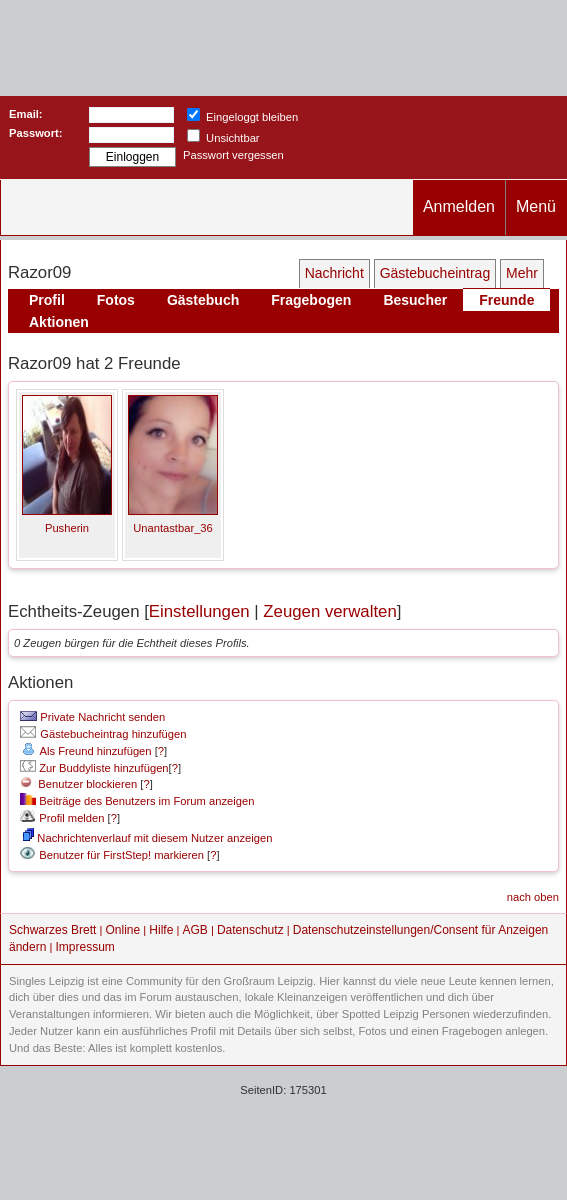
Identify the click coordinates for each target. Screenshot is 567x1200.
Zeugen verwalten (329, 611)
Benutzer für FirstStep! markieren (121, 855)
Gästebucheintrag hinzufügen (103, 734)
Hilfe (161, 930)
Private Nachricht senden (92, 717)
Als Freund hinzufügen (85, 751)
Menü (536, 206)
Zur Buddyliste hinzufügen (94, 768)
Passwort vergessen (233, 155)
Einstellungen (199, 611)
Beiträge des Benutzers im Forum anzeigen (137, 801)
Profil (47, 300)
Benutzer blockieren (78, 784)
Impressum (85, 947)
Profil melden (62, 818)
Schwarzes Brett (52, 930)
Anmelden (459, 206)
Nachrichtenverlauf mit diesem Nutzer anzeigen (147, 838)
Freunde (506, 300)
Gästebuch (203, 300)
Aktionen (59, 322)
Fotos (116, 300)
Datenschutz (250, 930)
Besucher (415, 300)
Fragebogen (311, 300)
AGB (194, 930)
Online (123, 930)
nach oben (533, 897)
